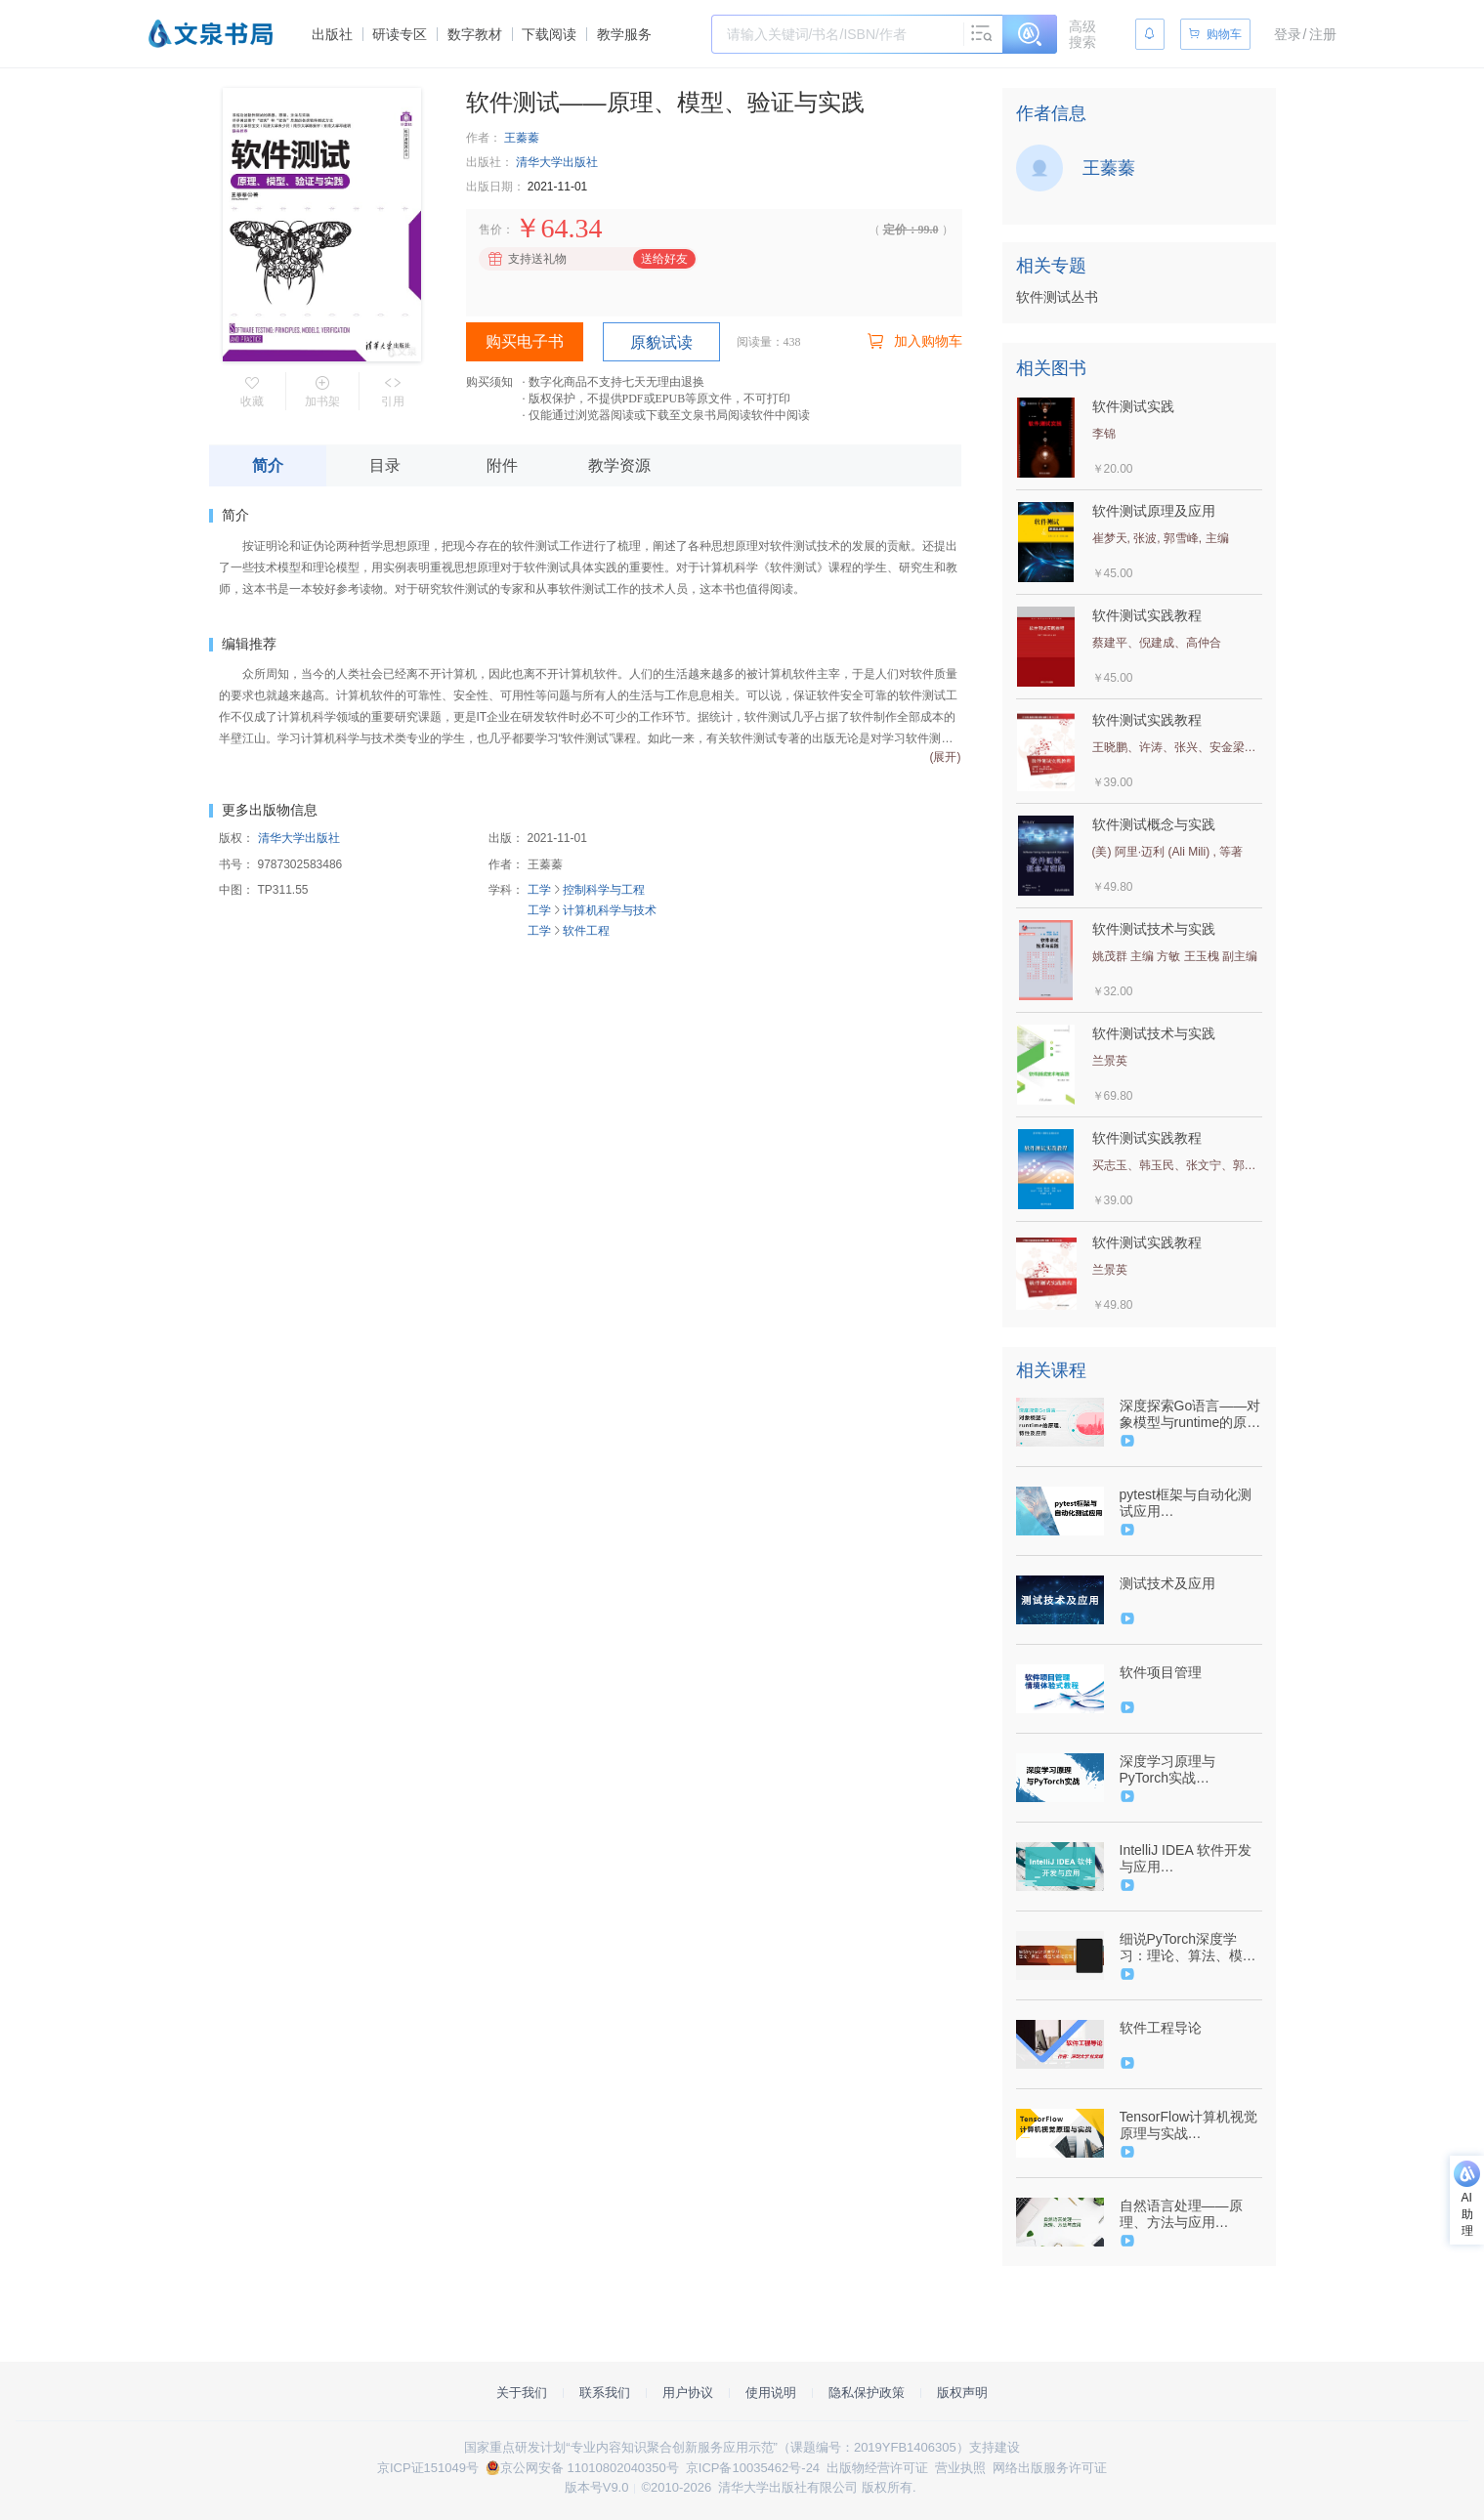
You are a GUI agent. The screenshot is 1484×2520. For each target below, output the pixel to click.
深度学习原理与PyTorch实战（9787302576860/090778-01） (1189, 1769)
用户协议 (687, 2392)
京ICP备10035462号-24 (753, 2467)
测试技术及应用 (1167, 1583)
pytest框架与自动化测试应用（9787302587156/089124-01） (1189, 1503)
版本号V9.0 (597, 2487)
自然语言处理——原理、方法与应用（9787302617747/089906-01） (1189, 2214)
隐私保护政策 (866, 2392)
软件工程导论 (1161, 2028)
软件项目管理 (1161, 1672)
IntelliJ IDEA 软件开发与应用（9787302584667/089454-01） (1189, 1858)
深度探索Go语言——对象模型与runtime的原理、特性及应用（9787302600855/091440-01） (1190, 1414)
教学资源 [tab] (619, 465)
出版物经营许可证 (877, 2467)
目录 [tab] (385, 465)
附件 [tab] (502, 465)
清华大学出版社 (557, 162)
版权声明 (962, 2392)
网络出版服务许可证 (1050, 2467)
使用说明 (770, 2392)
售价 (490, 229)
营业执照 (960, 2467)
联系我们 (604, 2392)
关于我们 (521, 2392)
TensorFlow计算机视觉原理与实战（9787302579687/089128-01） (1189, 2125)
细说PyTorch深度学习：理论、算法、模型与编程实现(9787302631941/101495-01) (1188, 1947)
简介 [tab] (267, 465)
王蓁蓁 (521, 138)
